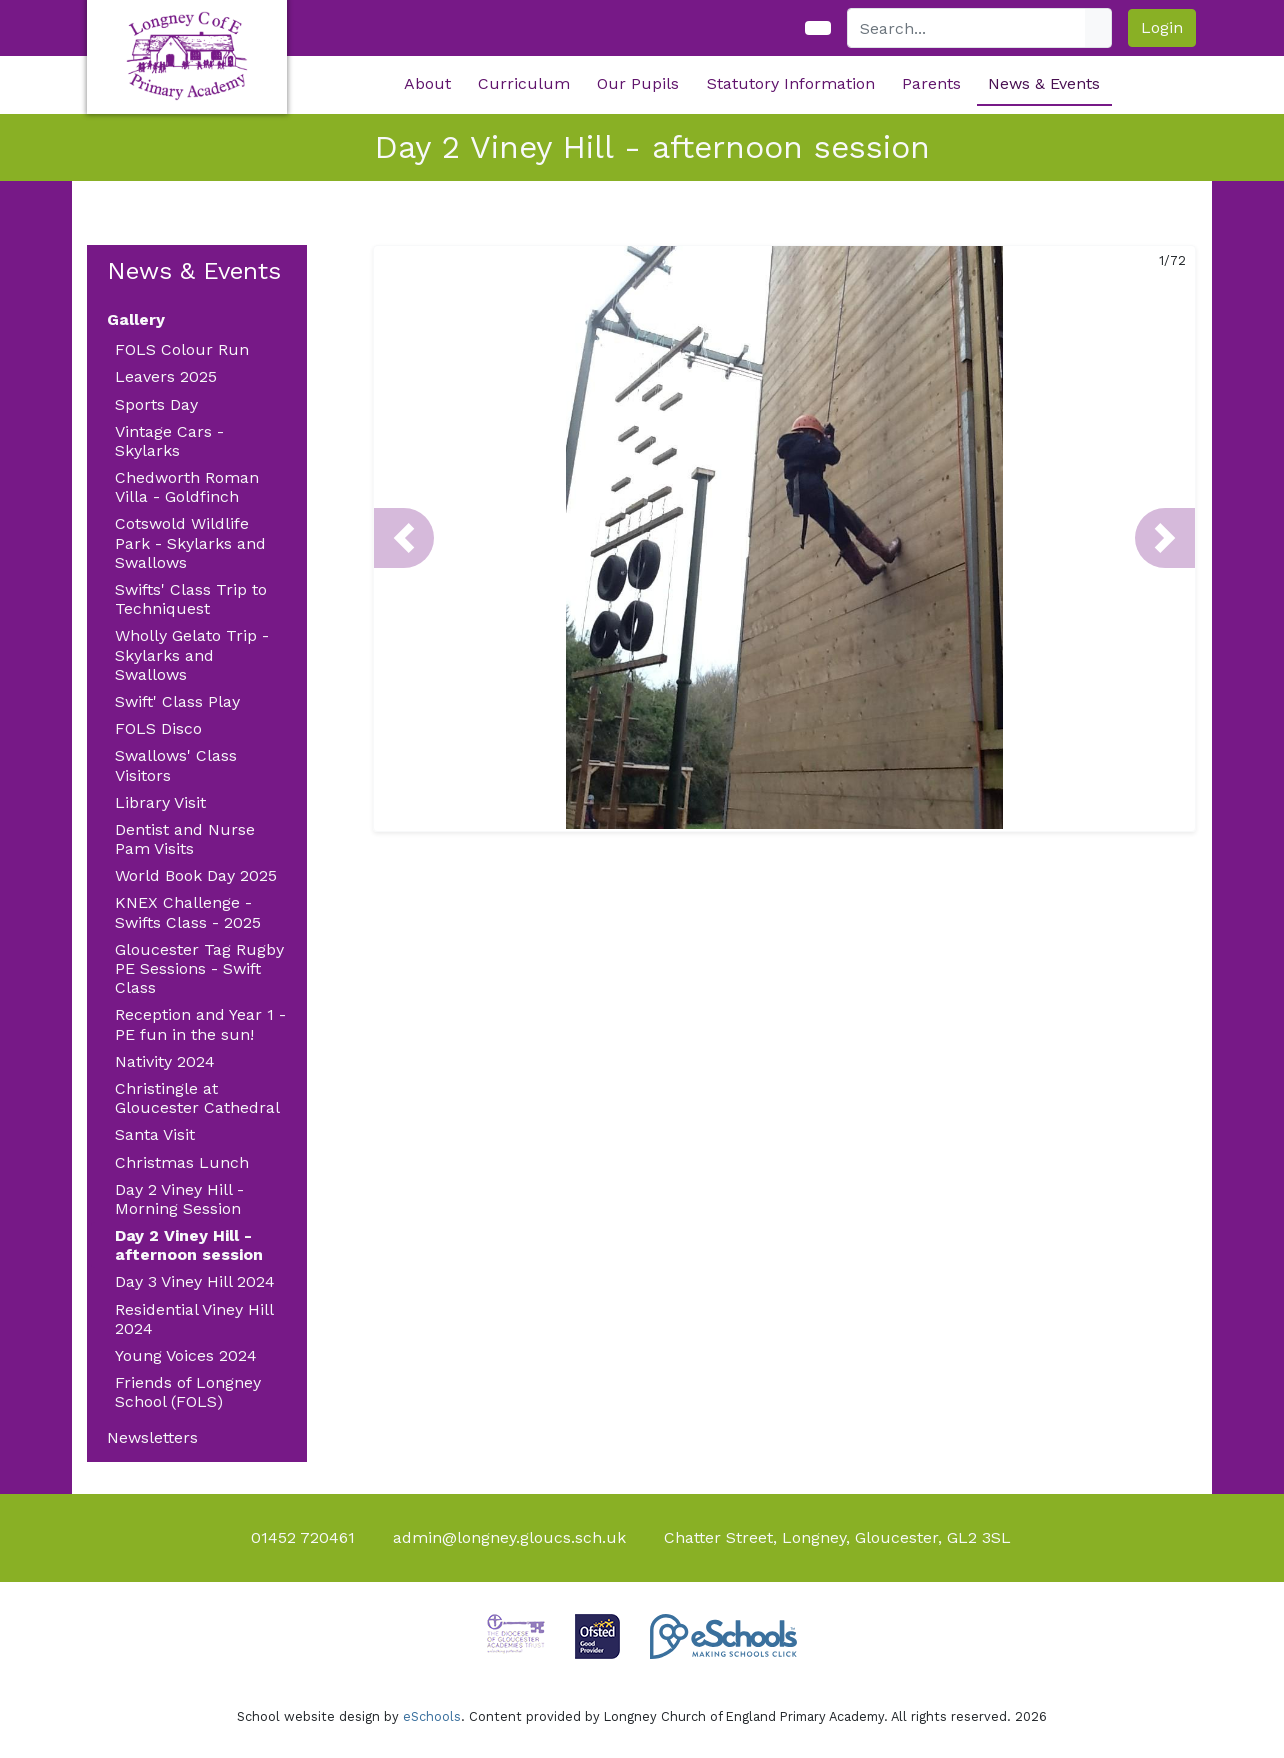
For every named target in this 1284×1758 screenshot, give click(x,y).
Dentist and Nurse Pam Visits (185, 839)
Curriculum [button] (524, 83)
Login (1162, 27)
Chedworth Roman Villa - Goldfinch (187, 487)
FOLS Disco (158, 728)
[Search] (967, 28)
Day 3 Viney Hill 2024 (195, 1281)
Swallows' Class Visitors (176, 765)
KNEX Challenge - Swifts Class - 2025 (188, 912)
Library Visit (160, 802)
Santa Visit (155, 1134)
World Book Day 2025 (196, 875)
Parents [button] (931, 83)
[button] (404, 538)
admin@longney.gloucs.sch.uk (509, 1537)
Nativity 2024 (165, 1061)
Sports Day (156, 404)
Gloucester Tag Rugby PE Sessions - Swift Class (199, 968)
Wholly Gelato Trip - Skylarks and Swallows (192, 654)
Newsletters (152, 1437)
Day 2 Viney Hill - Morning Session (179, 1199)
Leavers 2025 (166, 376)
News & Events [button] (1044, 83)
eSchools (432, 1716)
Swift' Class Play (177, 701)
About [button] (427, 83)
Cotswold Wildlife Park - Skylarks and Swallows (190, 542)
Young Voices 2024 (186, 1355)
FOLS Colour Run (182, 349)
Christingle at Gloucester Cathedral (197, 1098)
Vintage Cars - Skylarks (169, 441)
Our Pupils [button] (638, 83)
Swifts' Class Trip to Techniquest (191, 599)
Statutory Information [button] (791, 83)
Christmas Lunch (182, 1162)
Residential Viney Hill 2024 (194, 1319)
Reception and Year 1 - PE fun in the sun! (200, 1024)
